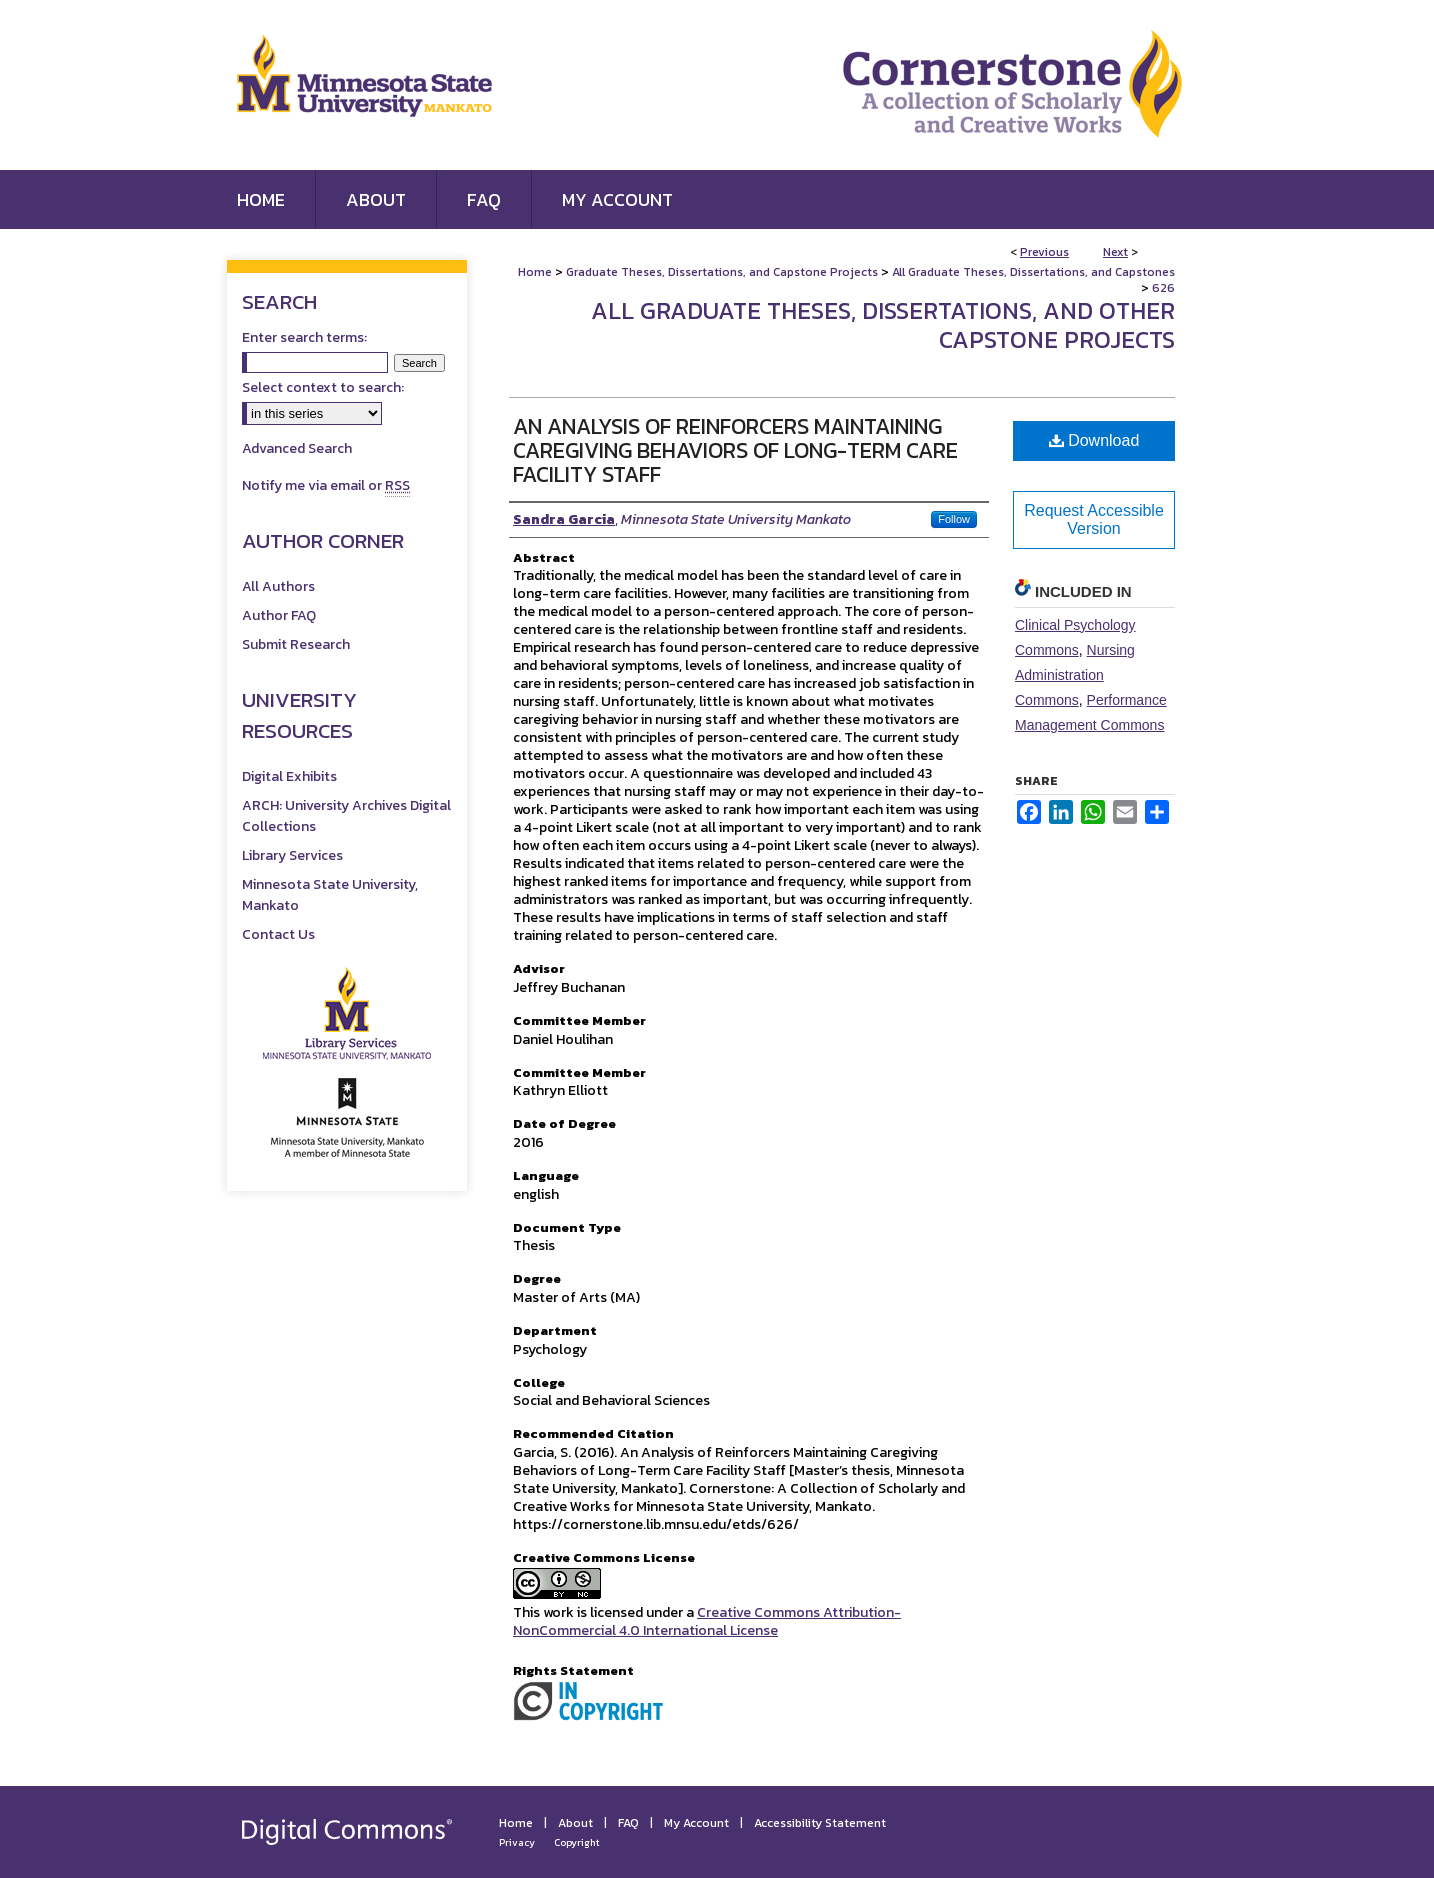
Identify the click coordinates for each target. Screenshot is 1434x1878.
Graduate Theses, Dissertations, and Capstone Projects (722, 272)
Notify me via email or (326, 485)
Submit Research (296, 644)
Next (1115, 252)
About (575, 1823)
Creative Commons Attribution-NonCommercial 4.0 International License (707, 1621)
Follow (954, 519)
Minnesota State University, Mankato (330, 895)
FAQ (628, 1823)
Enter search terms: (304, 337)
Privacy (517, 1842)
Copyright (577, 1842)
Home (535, 272)
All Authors (278, 586)
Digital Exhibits (289, 776)
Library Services (292, 855)
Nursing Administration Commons (1075, 675)
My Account (696, 1823)
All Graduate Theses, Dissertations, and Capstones (1033, 272)
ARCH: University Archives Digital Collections (346, 816)
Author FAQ (279, 615)
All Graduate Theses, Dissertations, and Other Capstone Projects (883, 325)
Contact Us (278, 934)
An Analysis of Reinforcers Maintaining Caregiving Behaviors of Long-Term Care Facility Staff (735, 450)
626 (1163, 288)
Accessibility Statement (820, 1823)
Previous (1044, 252)
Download (1094, 440)
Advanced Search (297, 448)
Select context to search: (323, 387)
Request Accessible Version (1094, 519)
